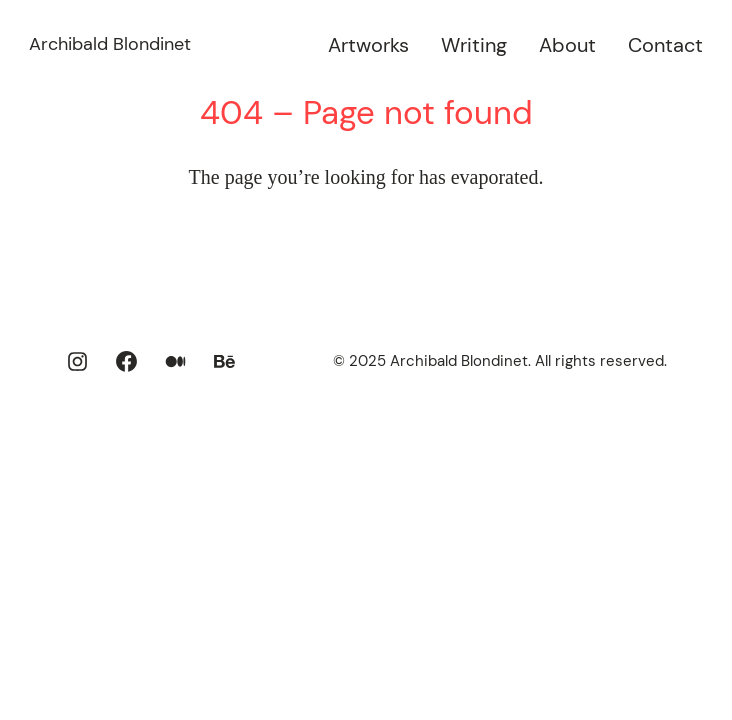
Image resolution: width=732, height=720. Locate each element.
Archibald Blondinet (110, 44)
